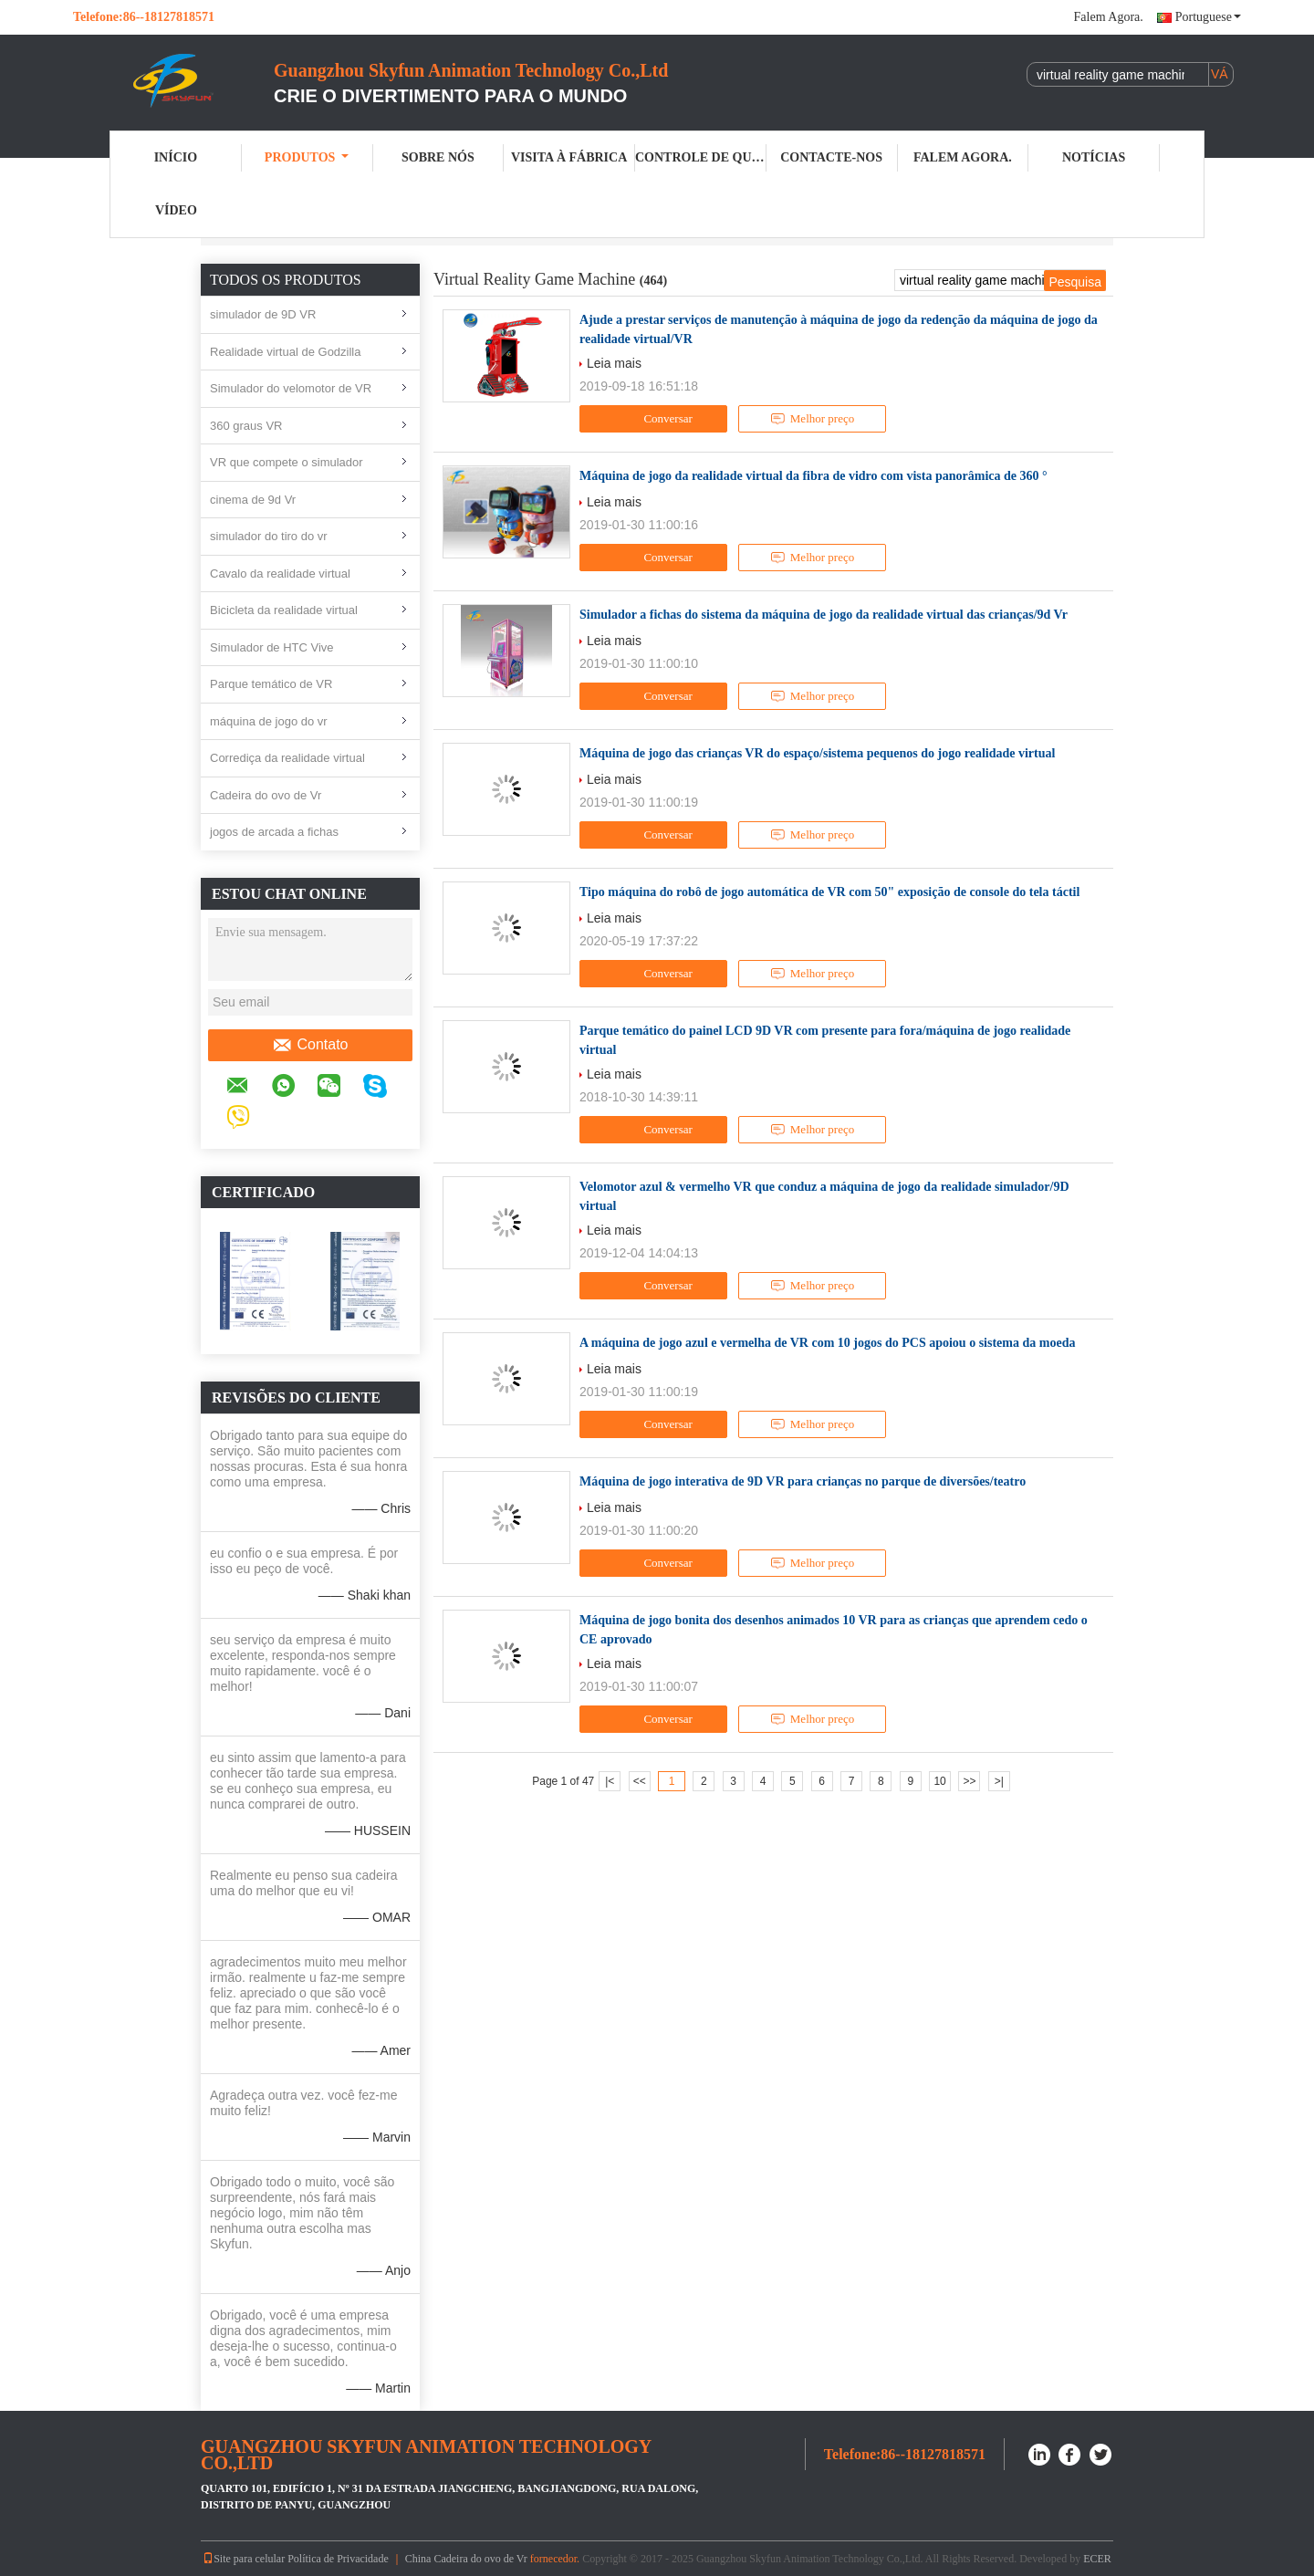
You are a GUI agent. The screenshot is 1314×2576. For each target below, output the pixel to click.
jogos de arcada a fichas (274, 832)
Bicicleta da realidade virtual (284, 610)
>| (999, 1781)
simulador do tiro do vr (269, 536)
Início (175, 157)
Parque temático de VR (271, 684)
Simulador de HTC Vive (272, 647)
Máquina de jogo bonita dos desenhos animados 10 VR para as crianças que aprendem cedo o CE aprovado (833, 1629)
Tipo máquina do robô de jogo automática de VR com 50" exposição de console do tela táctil (829, 892)
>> (969, 1781)
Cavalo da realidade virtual (280, 573)
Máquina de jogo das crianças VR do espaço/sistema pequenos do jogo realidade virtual (817, 753)
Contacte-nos (831, 157)
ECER (1097, 2558)
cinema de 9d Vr (253, 499)
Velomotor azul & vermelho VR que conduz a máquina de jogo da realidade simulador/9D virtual (824, 1196)
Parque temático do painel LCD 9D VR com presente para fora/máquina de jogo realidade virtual (824, 1040)
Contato (310, 1045)
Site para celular (244, 2558)
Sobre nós (438, 157)
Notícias (1093, 157)
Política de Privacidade (338, 2558)
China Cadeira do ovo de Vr (466, 2558)
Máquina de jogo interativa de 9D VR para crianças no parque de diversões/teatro (802, 1481)
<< (639, 1781)
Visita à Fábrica (569, 157)
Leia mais (614, 363)
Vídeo (176, 210)
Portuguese (1208, 17)
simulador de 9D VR (263, 314)
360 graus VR (246, 426)
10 (939, 1781)
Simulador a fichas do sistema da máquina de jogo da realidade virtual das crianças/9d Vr (823, 614)
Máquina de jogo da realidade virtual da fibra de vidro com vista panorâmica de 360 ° (813, 476)
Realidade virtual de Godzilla (285, 352)
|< (609, 1781)
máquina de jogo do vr (269, 721)
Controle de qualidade (700, 157)
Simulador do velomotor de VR (290, 388)
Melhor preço (812, 419)
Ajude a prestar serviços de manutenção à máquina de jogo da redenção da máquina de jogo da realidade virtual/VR (838, 329)
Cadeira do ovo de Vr (265, 795)
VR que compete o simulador (286, 462)
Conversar (655, 419)
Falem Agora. (1108, 17)
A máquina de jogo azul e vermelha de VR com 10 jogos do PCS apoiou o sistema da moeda (827, 1343)
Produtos (307, 157)
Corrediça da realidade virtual (287, 758)
